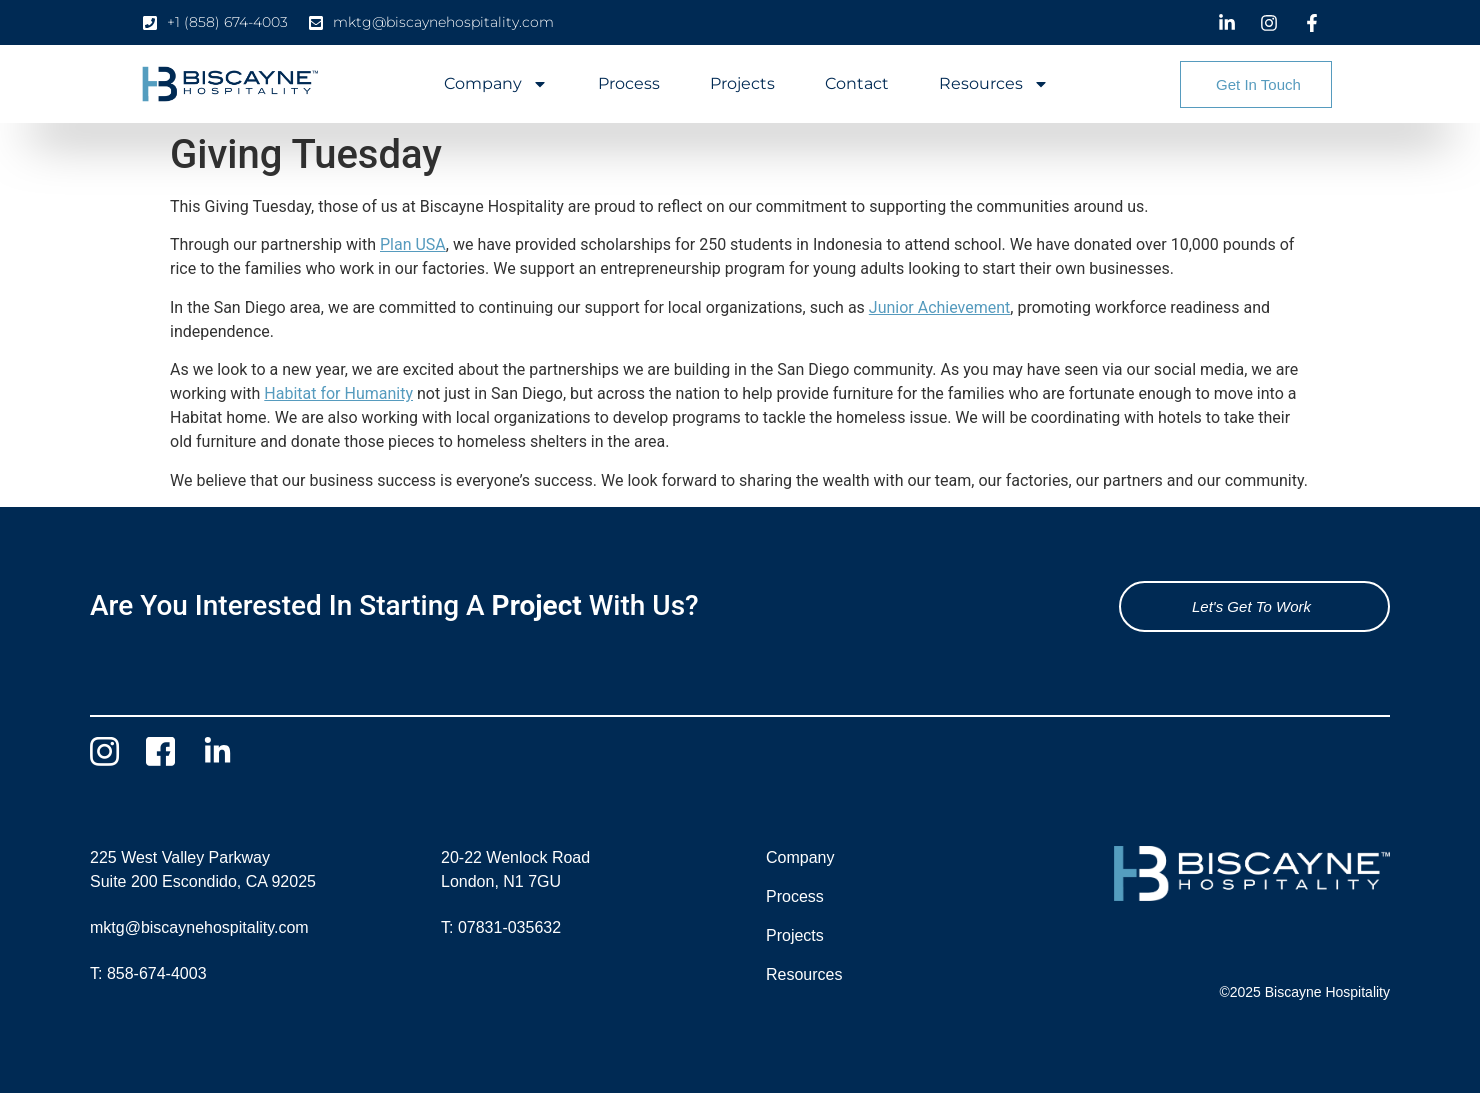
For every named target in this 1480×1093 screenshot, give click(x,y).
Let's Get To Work (1251, 606)
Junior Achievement (940, 307)
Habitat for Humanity (338, 393)
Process (629, 83)
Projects (742, 83)
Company (496, 84)
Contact (857, 83)
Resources (994, 84)
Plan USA (413, 244)
